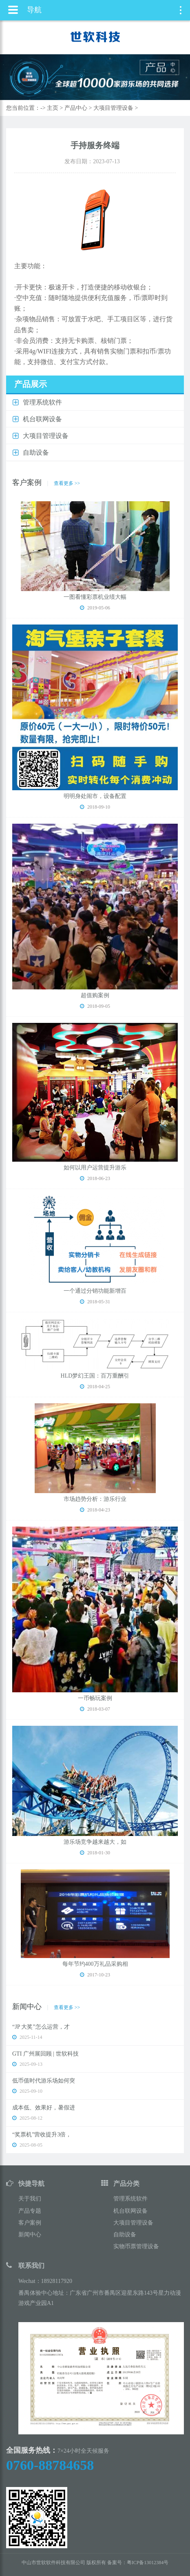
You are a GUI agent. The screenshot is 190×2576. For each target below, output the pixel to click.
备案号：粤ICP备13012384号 (138, 2562)
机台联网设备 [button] (42, 419)
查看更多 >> (67, 483)
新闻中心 (29, 2234)
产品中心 (75, 108)
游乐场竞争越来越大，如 (95, 1842)
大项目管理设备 (113, 108)
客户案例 (29, 2223)
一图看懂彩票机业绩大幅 (95, 597)
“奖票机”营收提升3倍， (41, 2134)
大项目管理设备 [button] (45, 435)
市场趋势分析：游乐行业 (95, 1499)
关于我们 (29, 2199)
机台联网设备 (130, 2211)
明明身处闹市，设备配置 (95, 796)
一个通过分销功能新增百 (95, 1291)
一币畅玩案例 (95, 1698)
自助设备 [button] (36, 452)
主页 (52, 108)
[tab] (95, 403)
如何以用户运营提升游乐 (95, 1168)
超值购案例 (95, 995)
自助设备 (124, 2234)
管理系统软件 (130, 2199)
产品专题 (29, 2211)
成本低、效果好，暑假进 (43, 2108)
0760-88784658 (50, 2465)
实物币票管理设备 (136, 2246)
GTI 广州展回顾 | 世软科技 (45, 2054)
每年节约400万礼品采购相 (95, 1964)
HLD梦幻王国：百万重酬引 (95, 1376)
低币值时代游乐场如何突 (43, 2081)
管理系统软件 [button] (42, 402)
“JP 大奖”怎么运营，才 (41, 2027)
